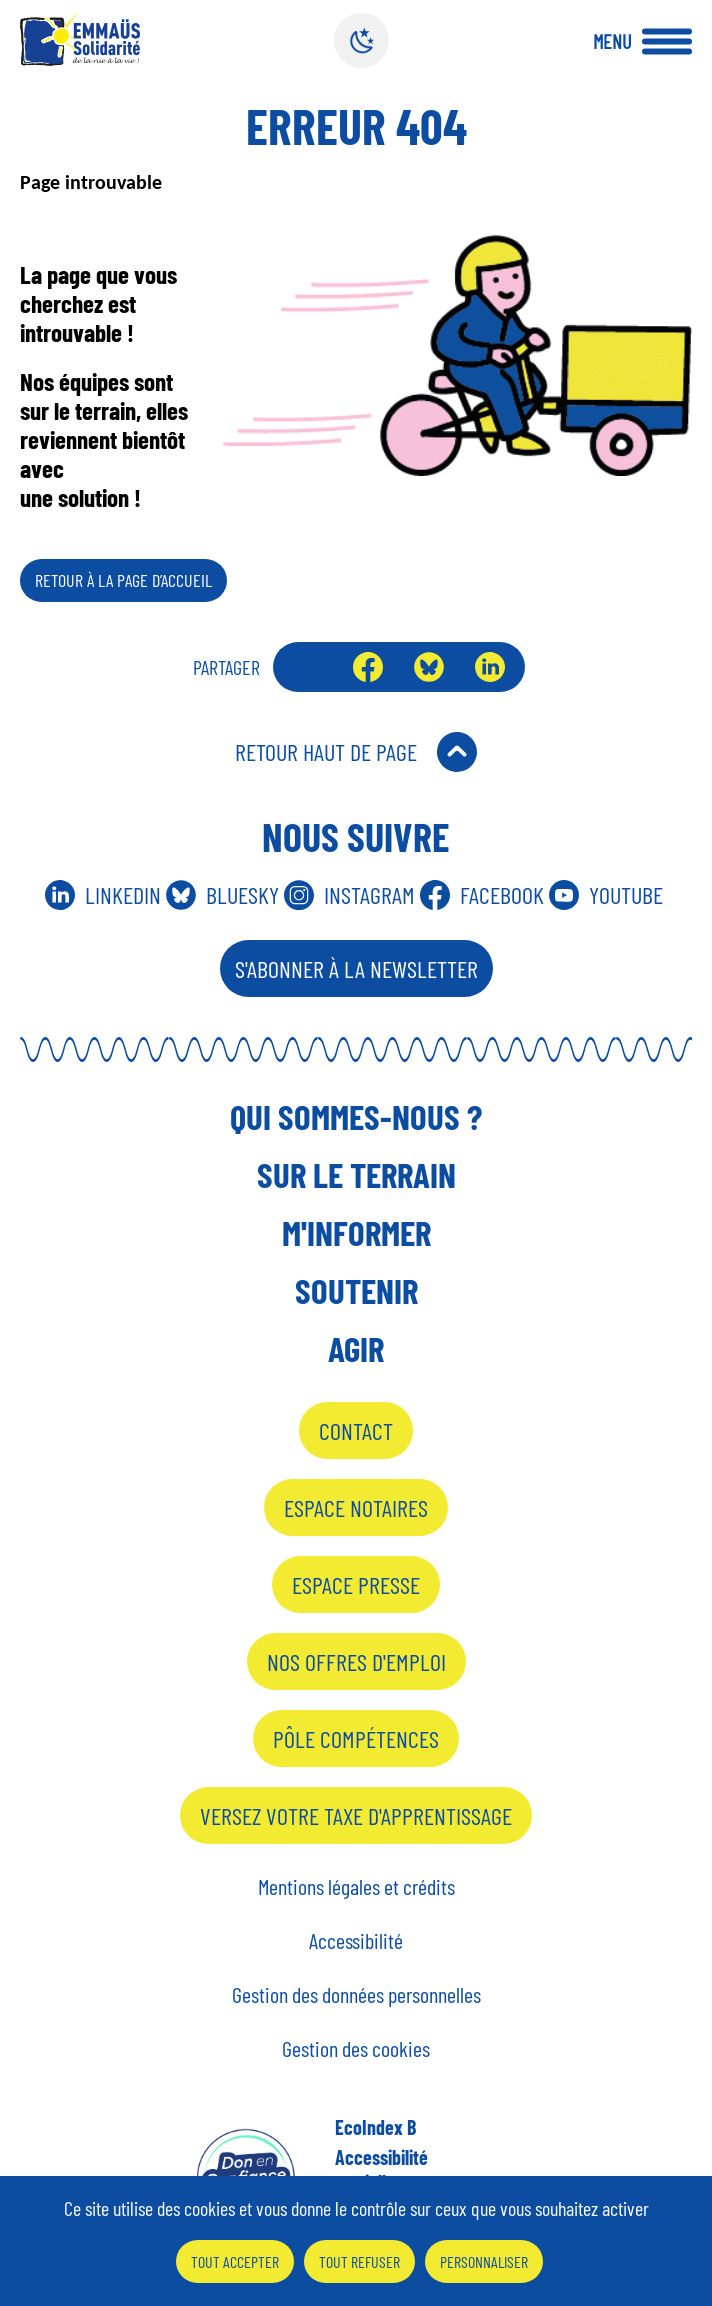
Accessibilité (356, 1940)
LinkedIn (490, 667)
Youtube (626, 894)
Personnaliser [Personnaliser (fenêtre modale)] (484, 2261)
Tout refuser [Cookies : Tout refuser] (359, 2261)
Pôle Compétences (356, 1738)
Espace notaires (356, 1507)
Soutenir (356, 1290)
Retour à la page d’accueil (123, 580)
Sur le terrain (356, 1174)
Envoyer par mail (308, 667)
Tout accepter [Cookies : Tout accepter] (235, 2261)
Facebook (368, 667)
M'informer (356, 1232)
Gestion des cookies (356, 2048)
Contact (356, 1430)
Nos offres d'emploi (356, 1661)
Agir (356, 1348)
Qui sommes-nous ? (356, 1116)
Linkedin (123, 894)
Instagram (369, 894)
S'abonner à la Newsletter (356, 968)
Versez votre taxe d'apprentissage (356, 1815)
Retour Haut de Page (326, 751)
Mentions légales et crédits (356, 1886)
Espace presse (356, 1584)
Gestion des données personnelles (356, 1994)
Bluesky (429, 667)
